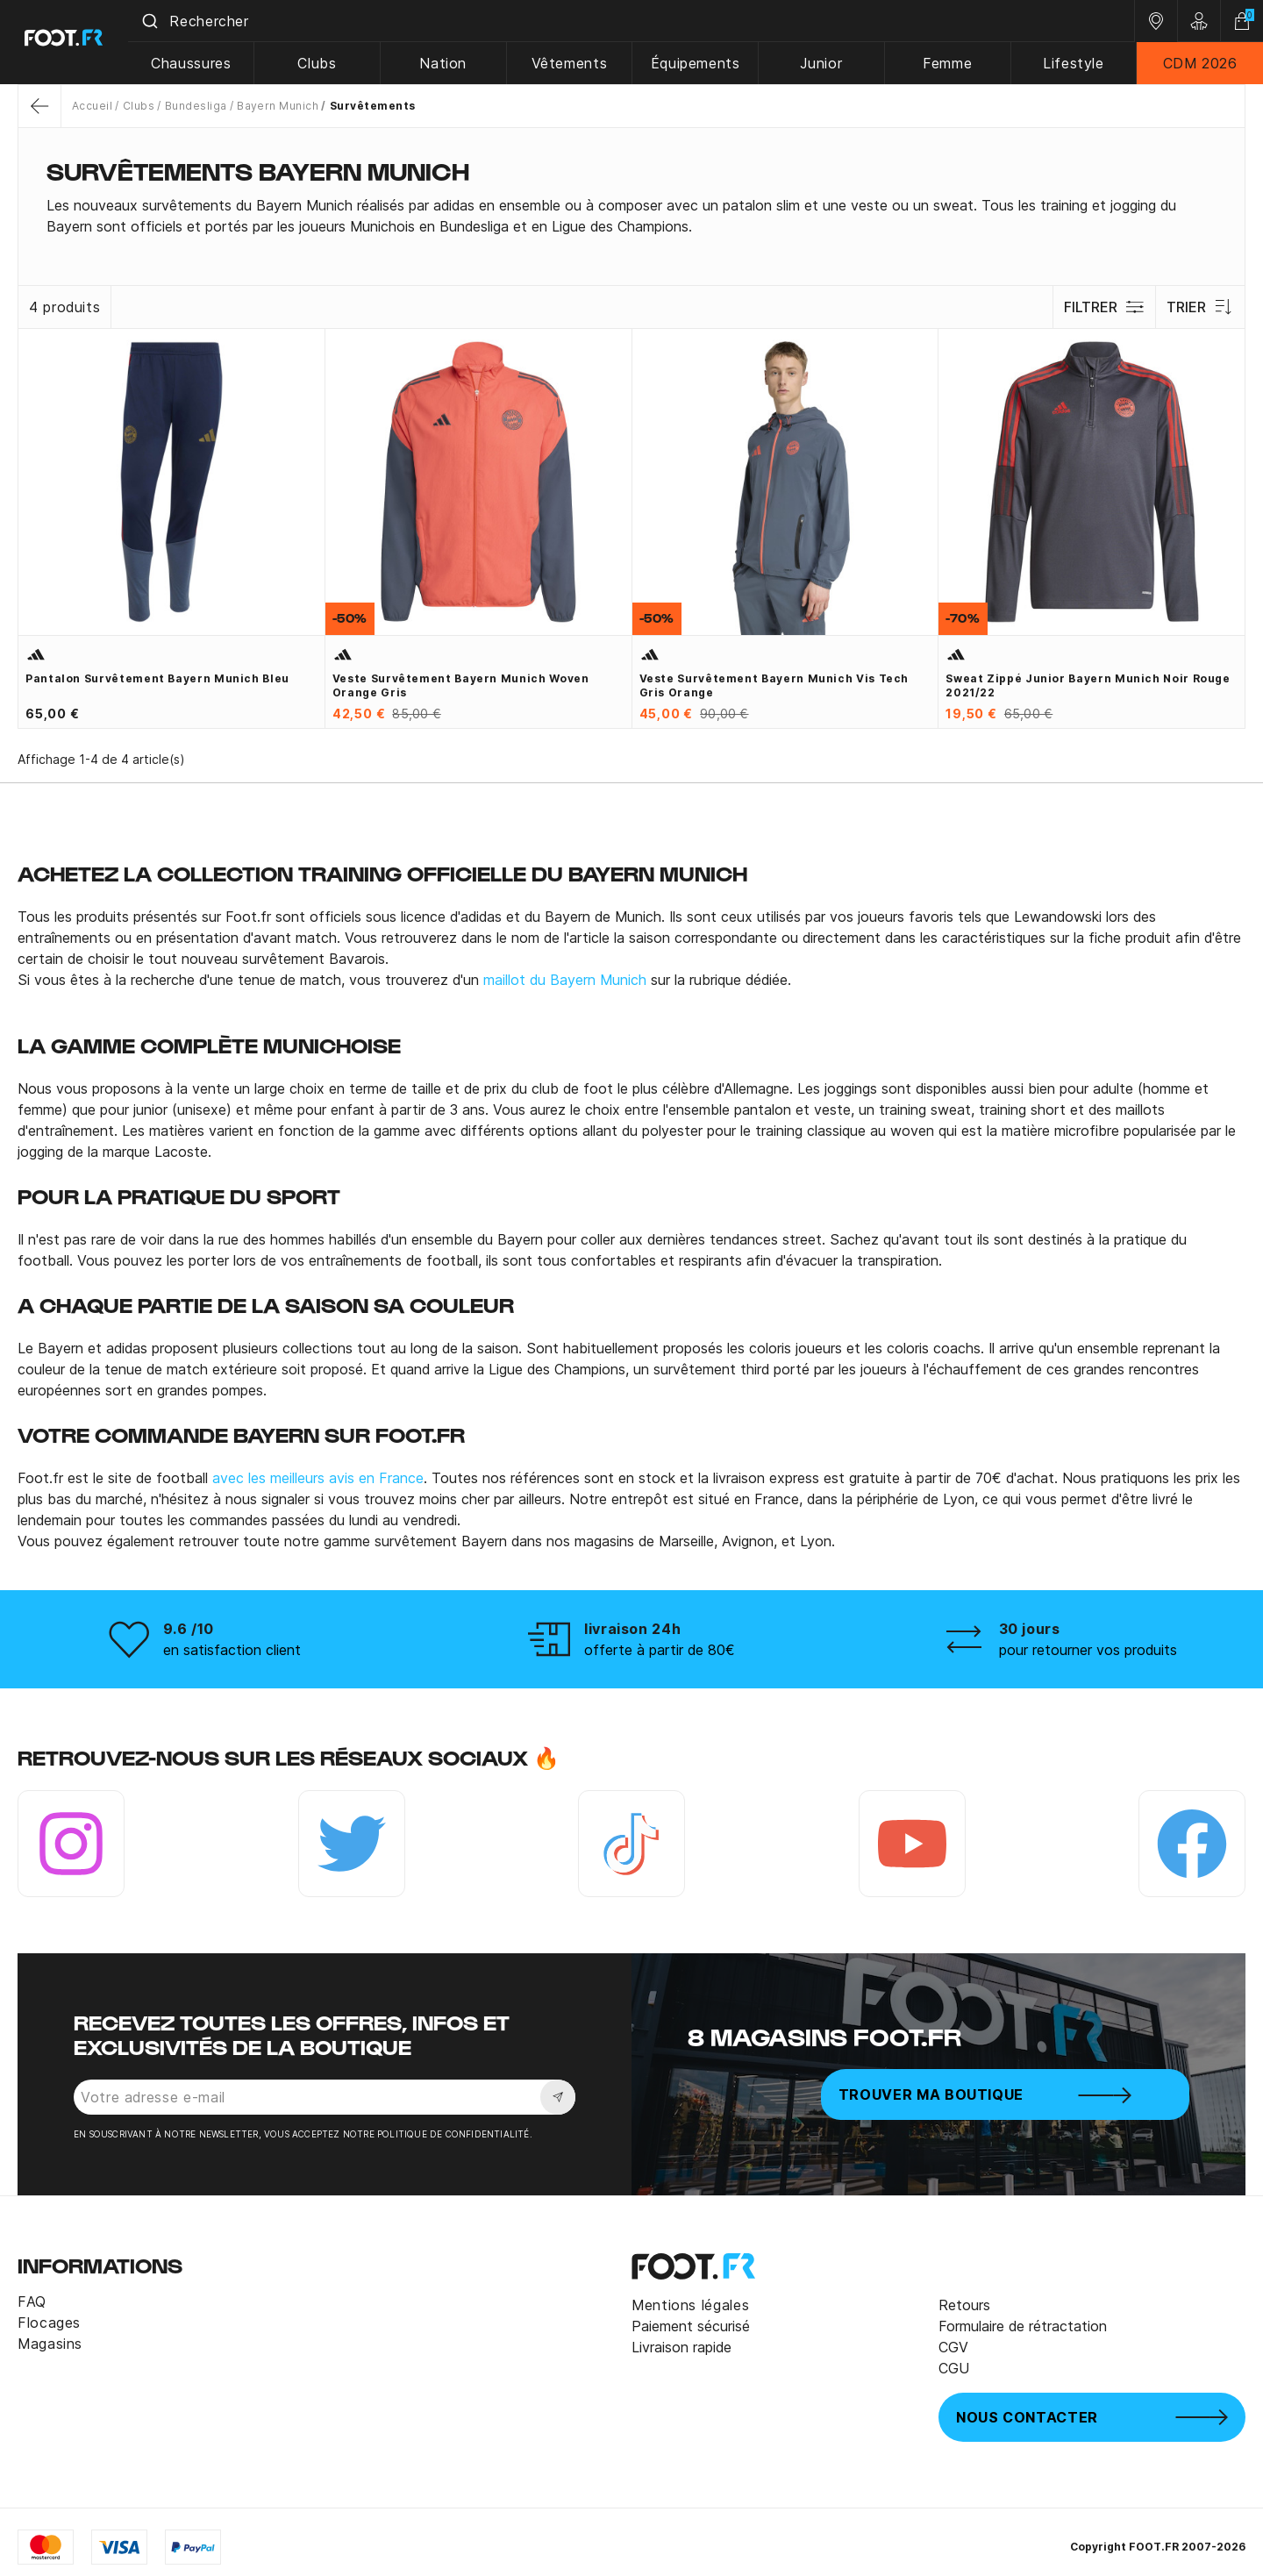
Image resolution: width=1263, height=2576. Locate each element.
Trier (1200, 307)
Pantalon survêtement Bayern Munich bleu (157, 678)
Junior (824, 63)
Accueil (92, 105)
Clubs (323, 63)
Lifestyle (1074, 63)
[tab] (631, 216)
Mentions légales (690, 2305)
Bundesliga (196, 105)
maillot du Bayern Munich (564, 979)
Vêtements (574, 63)
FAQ (32, 2301)
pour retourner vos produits (1088, 1650)
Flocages (49, 2322)
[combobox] (635, 21)
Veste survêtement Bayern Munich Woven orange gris (460, 685)
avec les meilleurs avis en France (318, 1478)
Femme (949, 63)
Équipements (699, 63)
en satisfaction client (232, 1650)
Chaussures (198, 63)
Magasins (50, 2343)
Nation (449, 63)
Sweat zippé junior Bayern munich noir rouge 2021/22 (1088, 685)
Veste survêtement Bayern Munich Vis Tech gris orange (774, 685)
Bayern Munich (277, 105)
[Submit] (156, 21)
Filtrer (1104, 307)
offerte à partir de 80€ (659, 1650)
